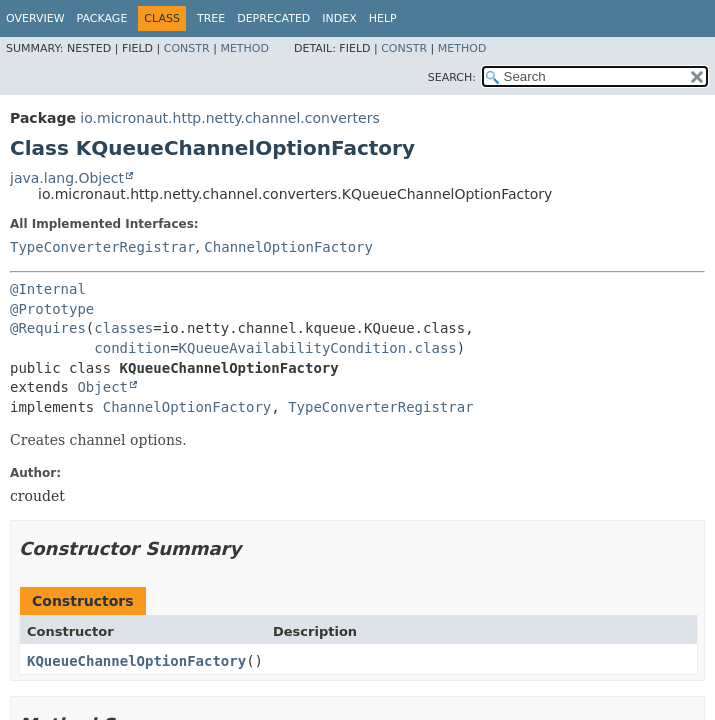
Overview (35, 18)
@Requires (48, 328)
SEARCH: (452, 77)
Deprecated (273, 18)
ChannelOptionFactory (288, 247)
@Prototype (52, 309)
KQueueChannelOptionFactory (136, 661)
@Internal (48, 289)
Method (244, 48)
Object (102, 387)
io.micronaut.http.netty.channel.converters (229, 118)
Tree (211, 18)
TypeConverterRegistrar (102, 247)
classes (123, 328)
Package (102, 18)
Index (339, 18)
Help (383, 18)
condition (132, 348)
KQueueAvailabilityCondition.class (318, 348)
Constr (187, 48)
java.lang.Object (67, 178)
